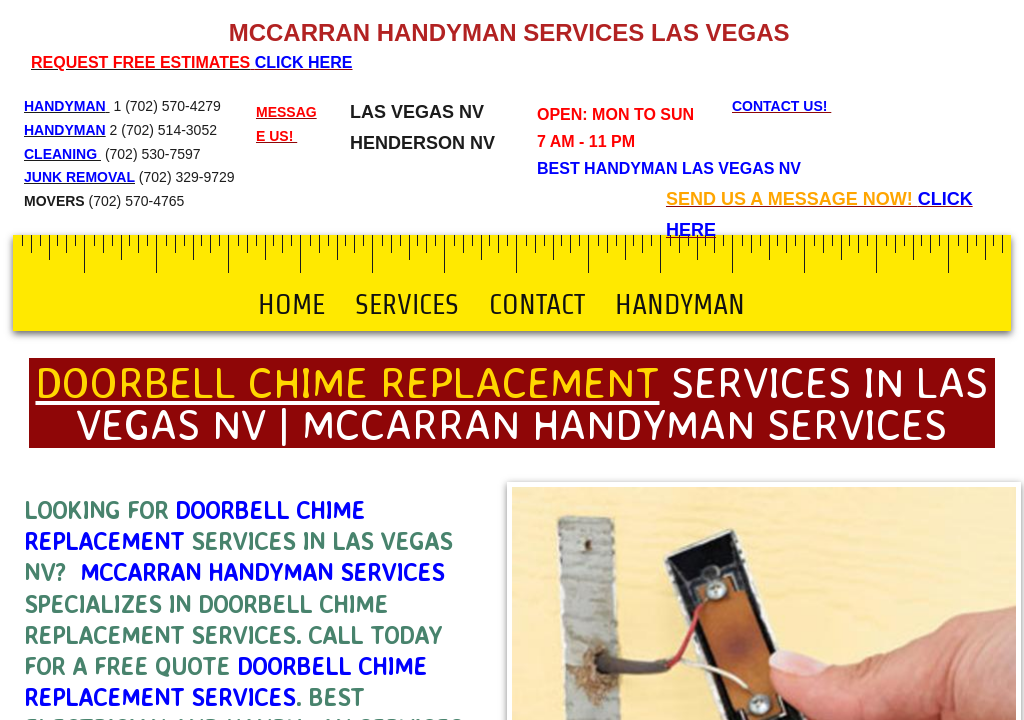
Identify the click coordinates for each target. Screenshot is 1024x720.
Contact (537, 304)
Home (291, 304)
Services (407, 304)
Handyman (680, 304)
